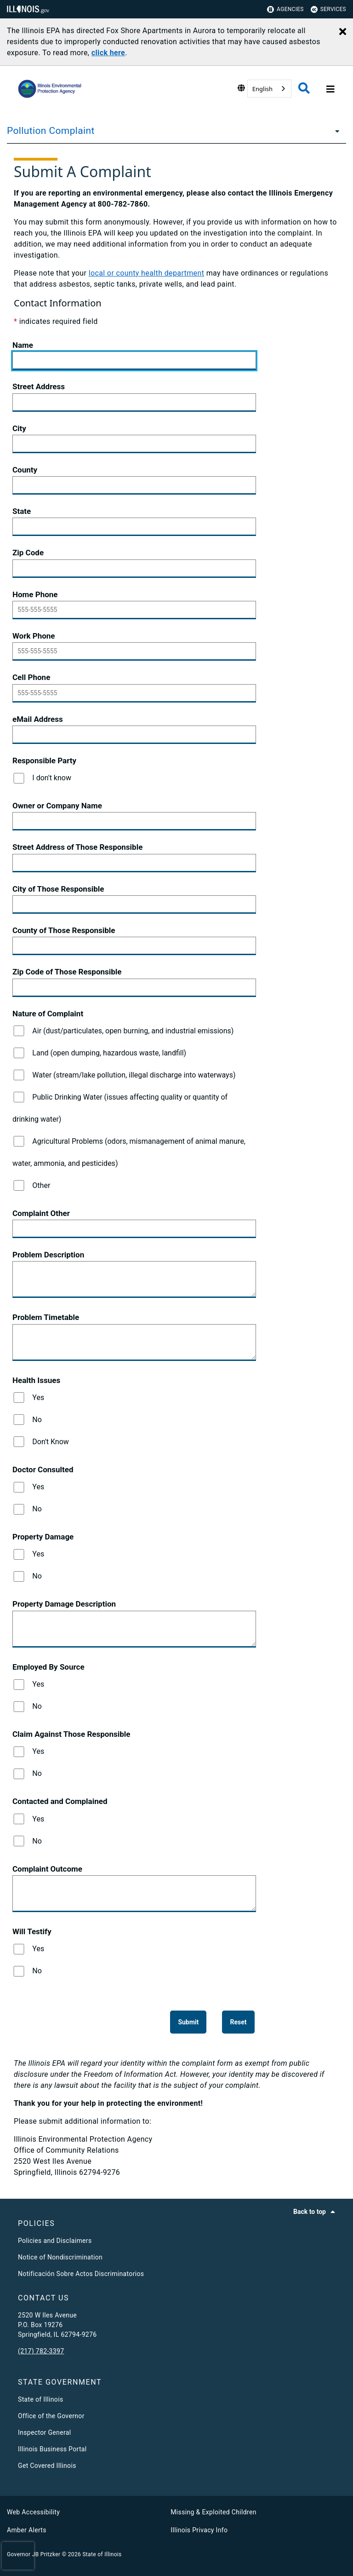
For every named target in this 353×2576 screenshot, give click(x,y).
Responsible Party (44, 760)
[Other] (18, 1185)
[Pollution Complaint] (334, 130)
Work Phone (33, 635)
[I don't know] (18, 778)
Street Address (38, 386)
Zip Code (28, 552)
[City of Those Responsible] (134, 904)
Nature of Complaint (47, 1013)
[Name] (134, 361)
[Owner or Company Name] (134, 821)
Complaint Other (41, 1213)
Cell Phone (31, 677)
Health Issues (36, 1380)
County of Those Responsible (63, 930)
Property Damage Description (64, 1603)
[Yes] (18, 1397)
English (262, 89)
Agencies (285, 9)
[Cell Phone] (134, 693)
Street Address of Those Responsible (77, 847)
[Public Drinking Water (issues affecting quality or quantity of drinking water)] (18, 1097)
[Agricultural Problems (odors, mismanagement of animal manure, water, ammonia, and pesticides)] (18, 1141)
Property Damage (43, 1536)
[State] (134, 527)
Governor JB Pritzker (33, 2554)
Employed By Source (48, 1666)
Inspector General (44, 2432)
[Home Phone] (134, 610)
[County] (134, 485)
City (19, 428)
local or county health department (147, 273)
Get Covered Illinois (47, 2465)
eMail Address (37, 719)
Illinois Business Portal (52, 2449)
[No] (18, 1419)
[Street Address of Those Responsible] (134, 863)
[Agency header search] (304, 88)
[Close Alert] (342, 32)
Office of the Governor (51, 2416)
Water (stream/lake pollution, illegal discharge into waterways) (133, 1075)
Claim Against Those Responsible (71, 1734)
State (21, 511)
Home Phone (35, 594)
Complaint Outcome (47, 1868)
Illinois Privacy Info (199, 2530)
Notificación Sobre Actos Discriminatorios (81, 2273)
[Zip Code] (134, 568)
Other (41, 1185)
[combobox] (269, 89)
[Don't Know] (18, 1441)
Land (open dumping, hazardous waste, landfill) (109, 1053)
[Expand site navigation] (329, 88)
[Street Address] (134, 402)
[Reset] (238, 2022)
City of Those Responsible (58, 888)
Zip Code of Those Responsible (67, 971)
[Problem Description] (134, 1279)
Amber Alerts (26, 2530)
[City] (134, 444)
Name (22, 345)
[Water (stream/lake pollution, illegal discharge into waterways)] (18, 1075)
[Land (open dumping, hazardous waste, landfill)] (18, 1053)
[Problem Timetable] (134, 1342)
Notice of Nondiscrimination (60, 2257)
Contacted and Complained (60, 1801)
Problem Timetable (45, 1317)
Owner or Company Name (57, 805)
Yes (38, 1397)
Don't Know (50, 1441)
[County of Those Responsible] (134, 946)
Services (328, 9)
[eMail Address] (134, 735)
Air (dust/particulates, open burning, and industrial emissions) (132, 1030)
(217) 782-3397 (41, 2351)
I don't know (51, 777)
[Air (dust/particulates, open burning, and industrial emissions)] (18, 1031)
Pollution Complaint (51, 130)
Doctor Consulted (43, 1469)
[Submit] (188, 2022)
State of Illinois (40, 2399)
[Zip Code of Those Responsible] (134, 988)
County (24, 469)
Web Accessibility (33, 2512)
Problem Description (48, 1254)
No (37, 1419)
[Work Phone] (134, 651)
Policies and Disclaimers (55, 2240)
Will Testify (31, 1931)
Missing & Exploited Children (213, 2512)
